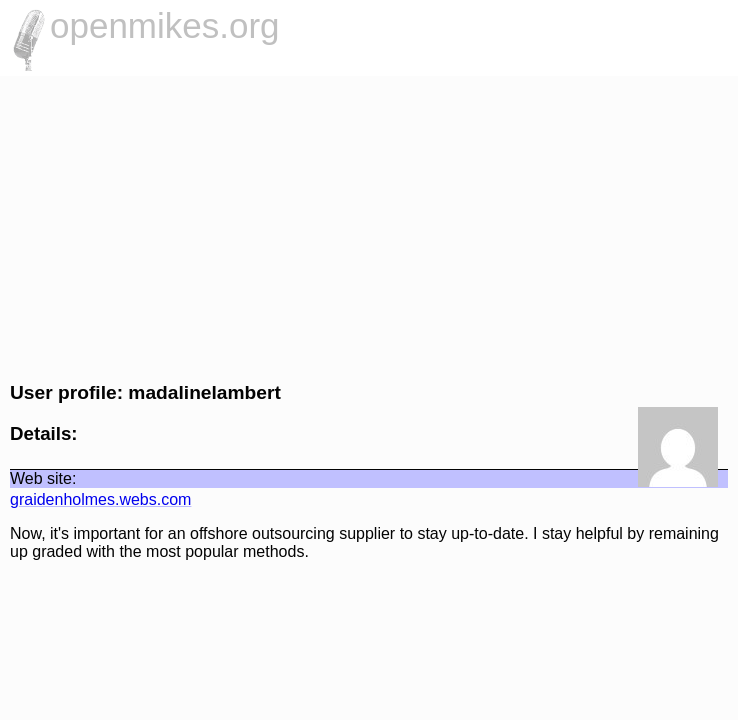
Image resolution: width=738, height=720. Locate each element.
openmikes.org (165, 25)
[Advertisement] (369, 226)
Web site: (43, 478)
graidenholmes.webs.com (100, 499)
